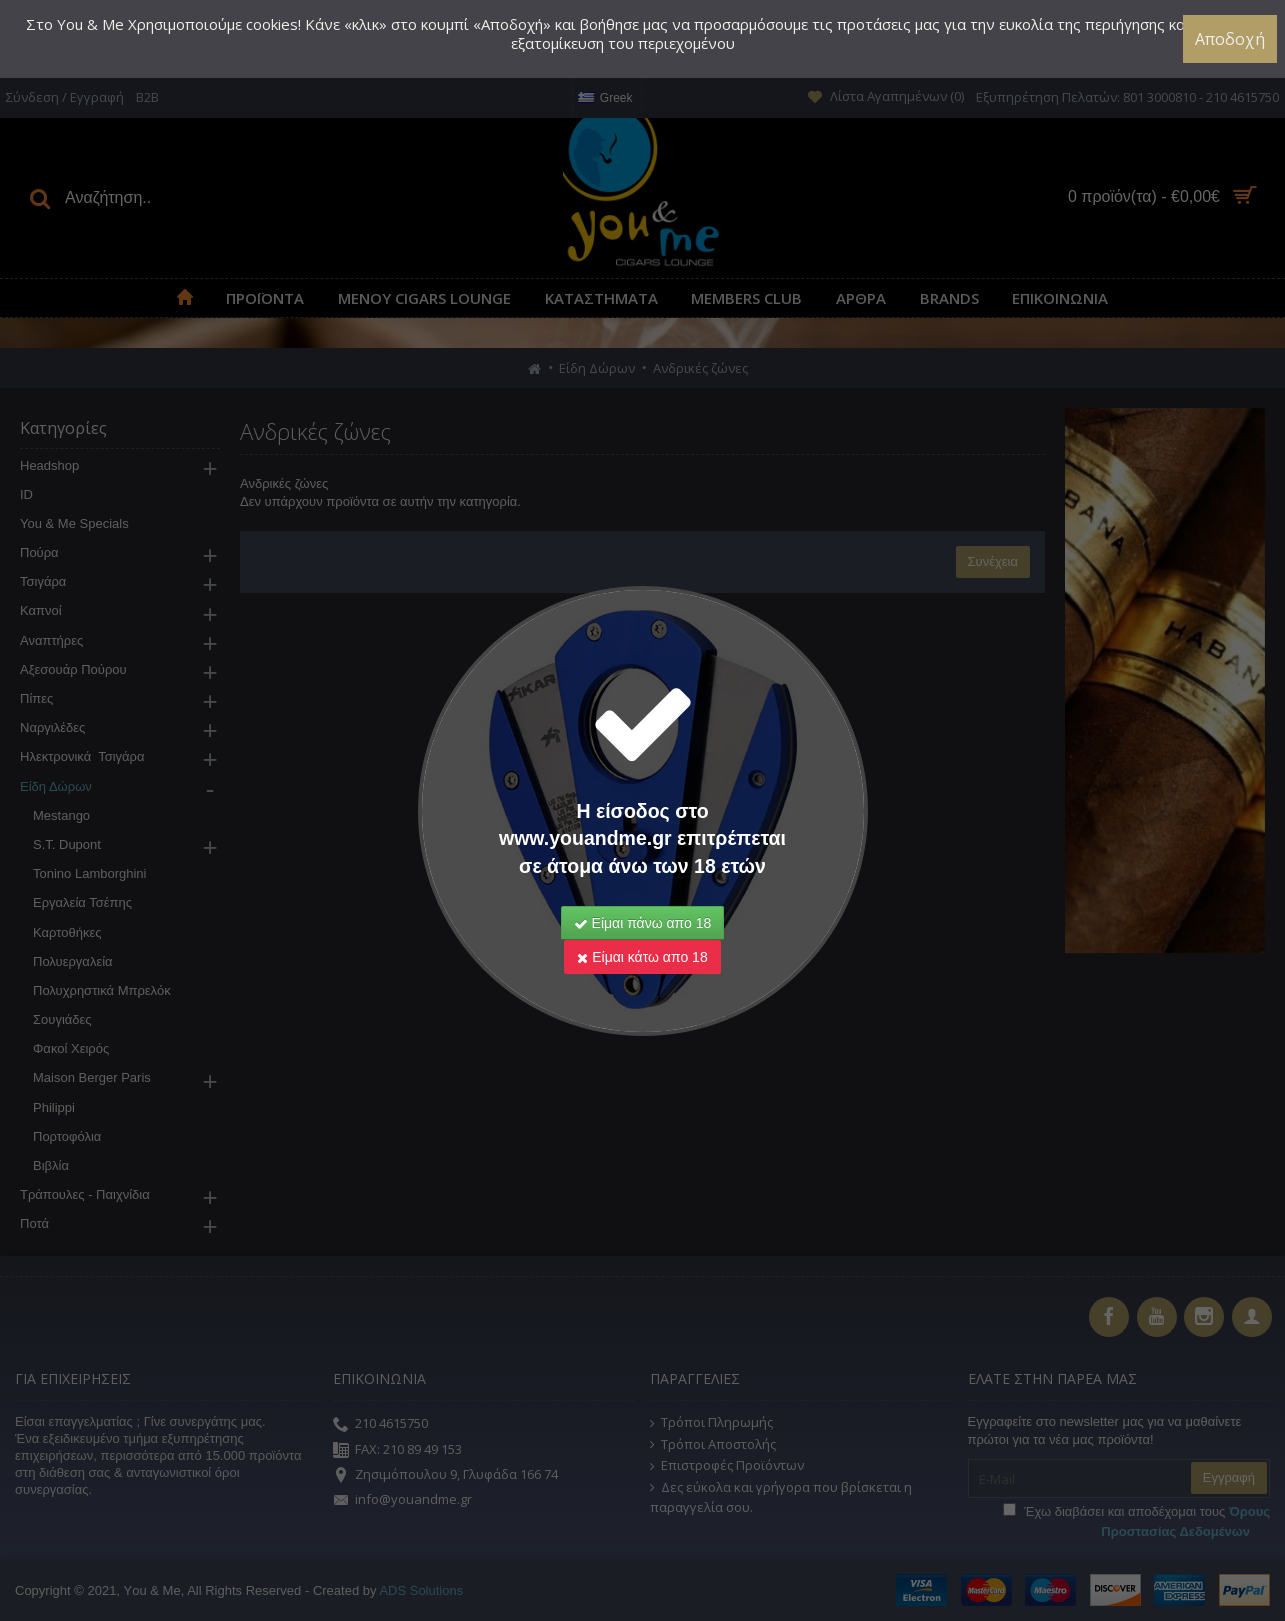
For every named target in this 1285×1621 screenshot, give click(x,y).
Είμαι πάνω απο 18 (643, 923)
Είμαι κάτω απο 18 (642, 957)
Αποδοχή (1230, 39)
